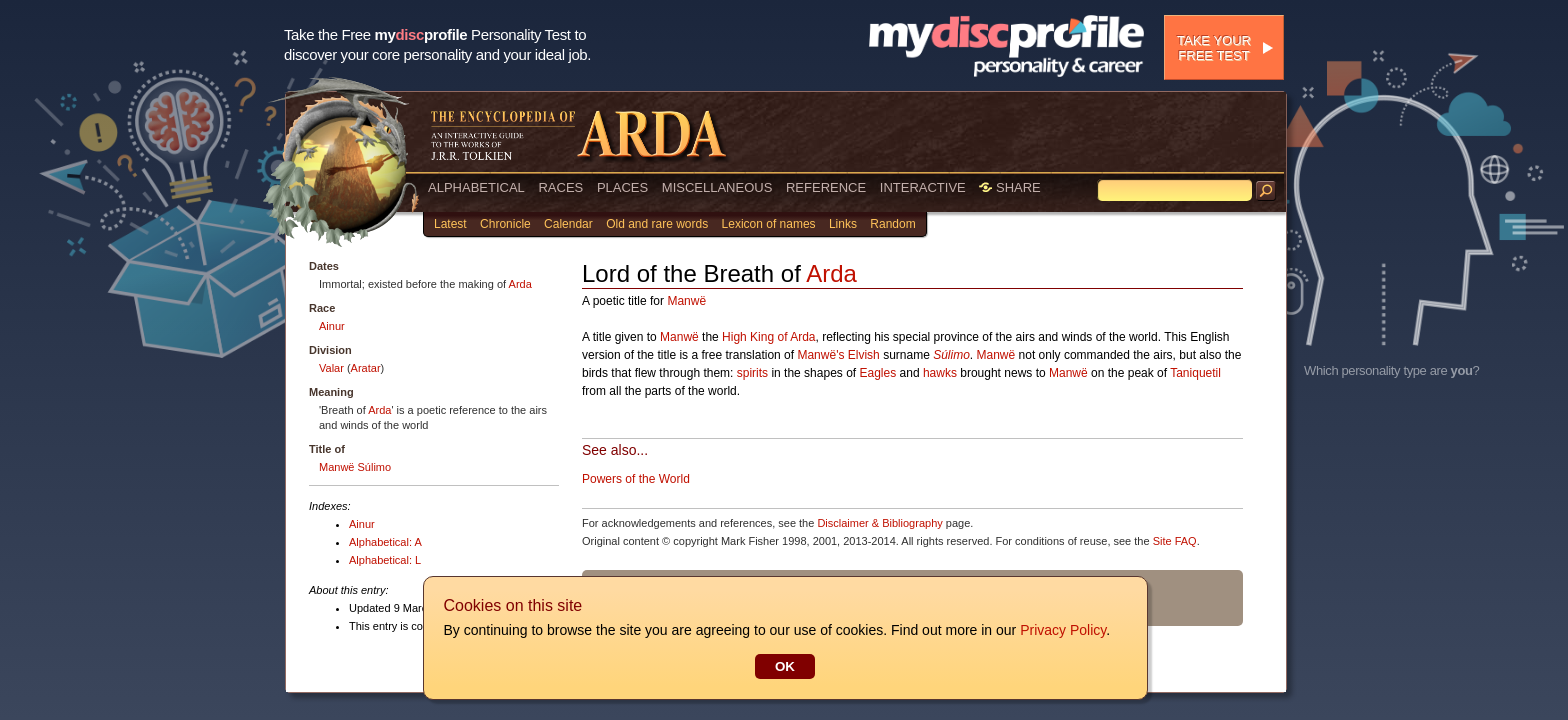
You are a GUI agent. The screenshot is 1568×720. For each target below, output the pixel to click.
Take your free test (1214, 48)
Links (843, 224)
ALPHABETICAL (476, 187)
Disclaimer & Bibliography (879, 523)
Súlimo (951, 355)
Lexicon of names (769, 224)
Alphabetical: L (385, 560)
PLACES (622, 187)
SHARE (1009, 187)
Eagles (878, 373)
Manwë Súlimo (355, 467)
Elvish (864, 355)
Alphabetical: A (385, 542)
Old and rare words (657, 224)
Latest (450, 224)
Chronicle (505, 224)
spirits (752, 373)
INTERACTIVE (923, 187)
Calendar (568, 224)
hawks (940, 373)
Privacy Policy (1062, 630)
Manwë (686, 301)
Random (892, 224)
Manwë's (820, 355)
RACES (560, 187)
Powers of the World (636, 479)
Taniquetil (1195, 373)
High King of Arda (768, 337)
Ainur (332, 326)
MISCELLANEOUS (717, 187)
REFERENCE (826, 187)
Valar (331, 368)
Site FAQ (1175, 541)
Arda (520, 284)
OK (784, 666)
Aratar (366, 368)
